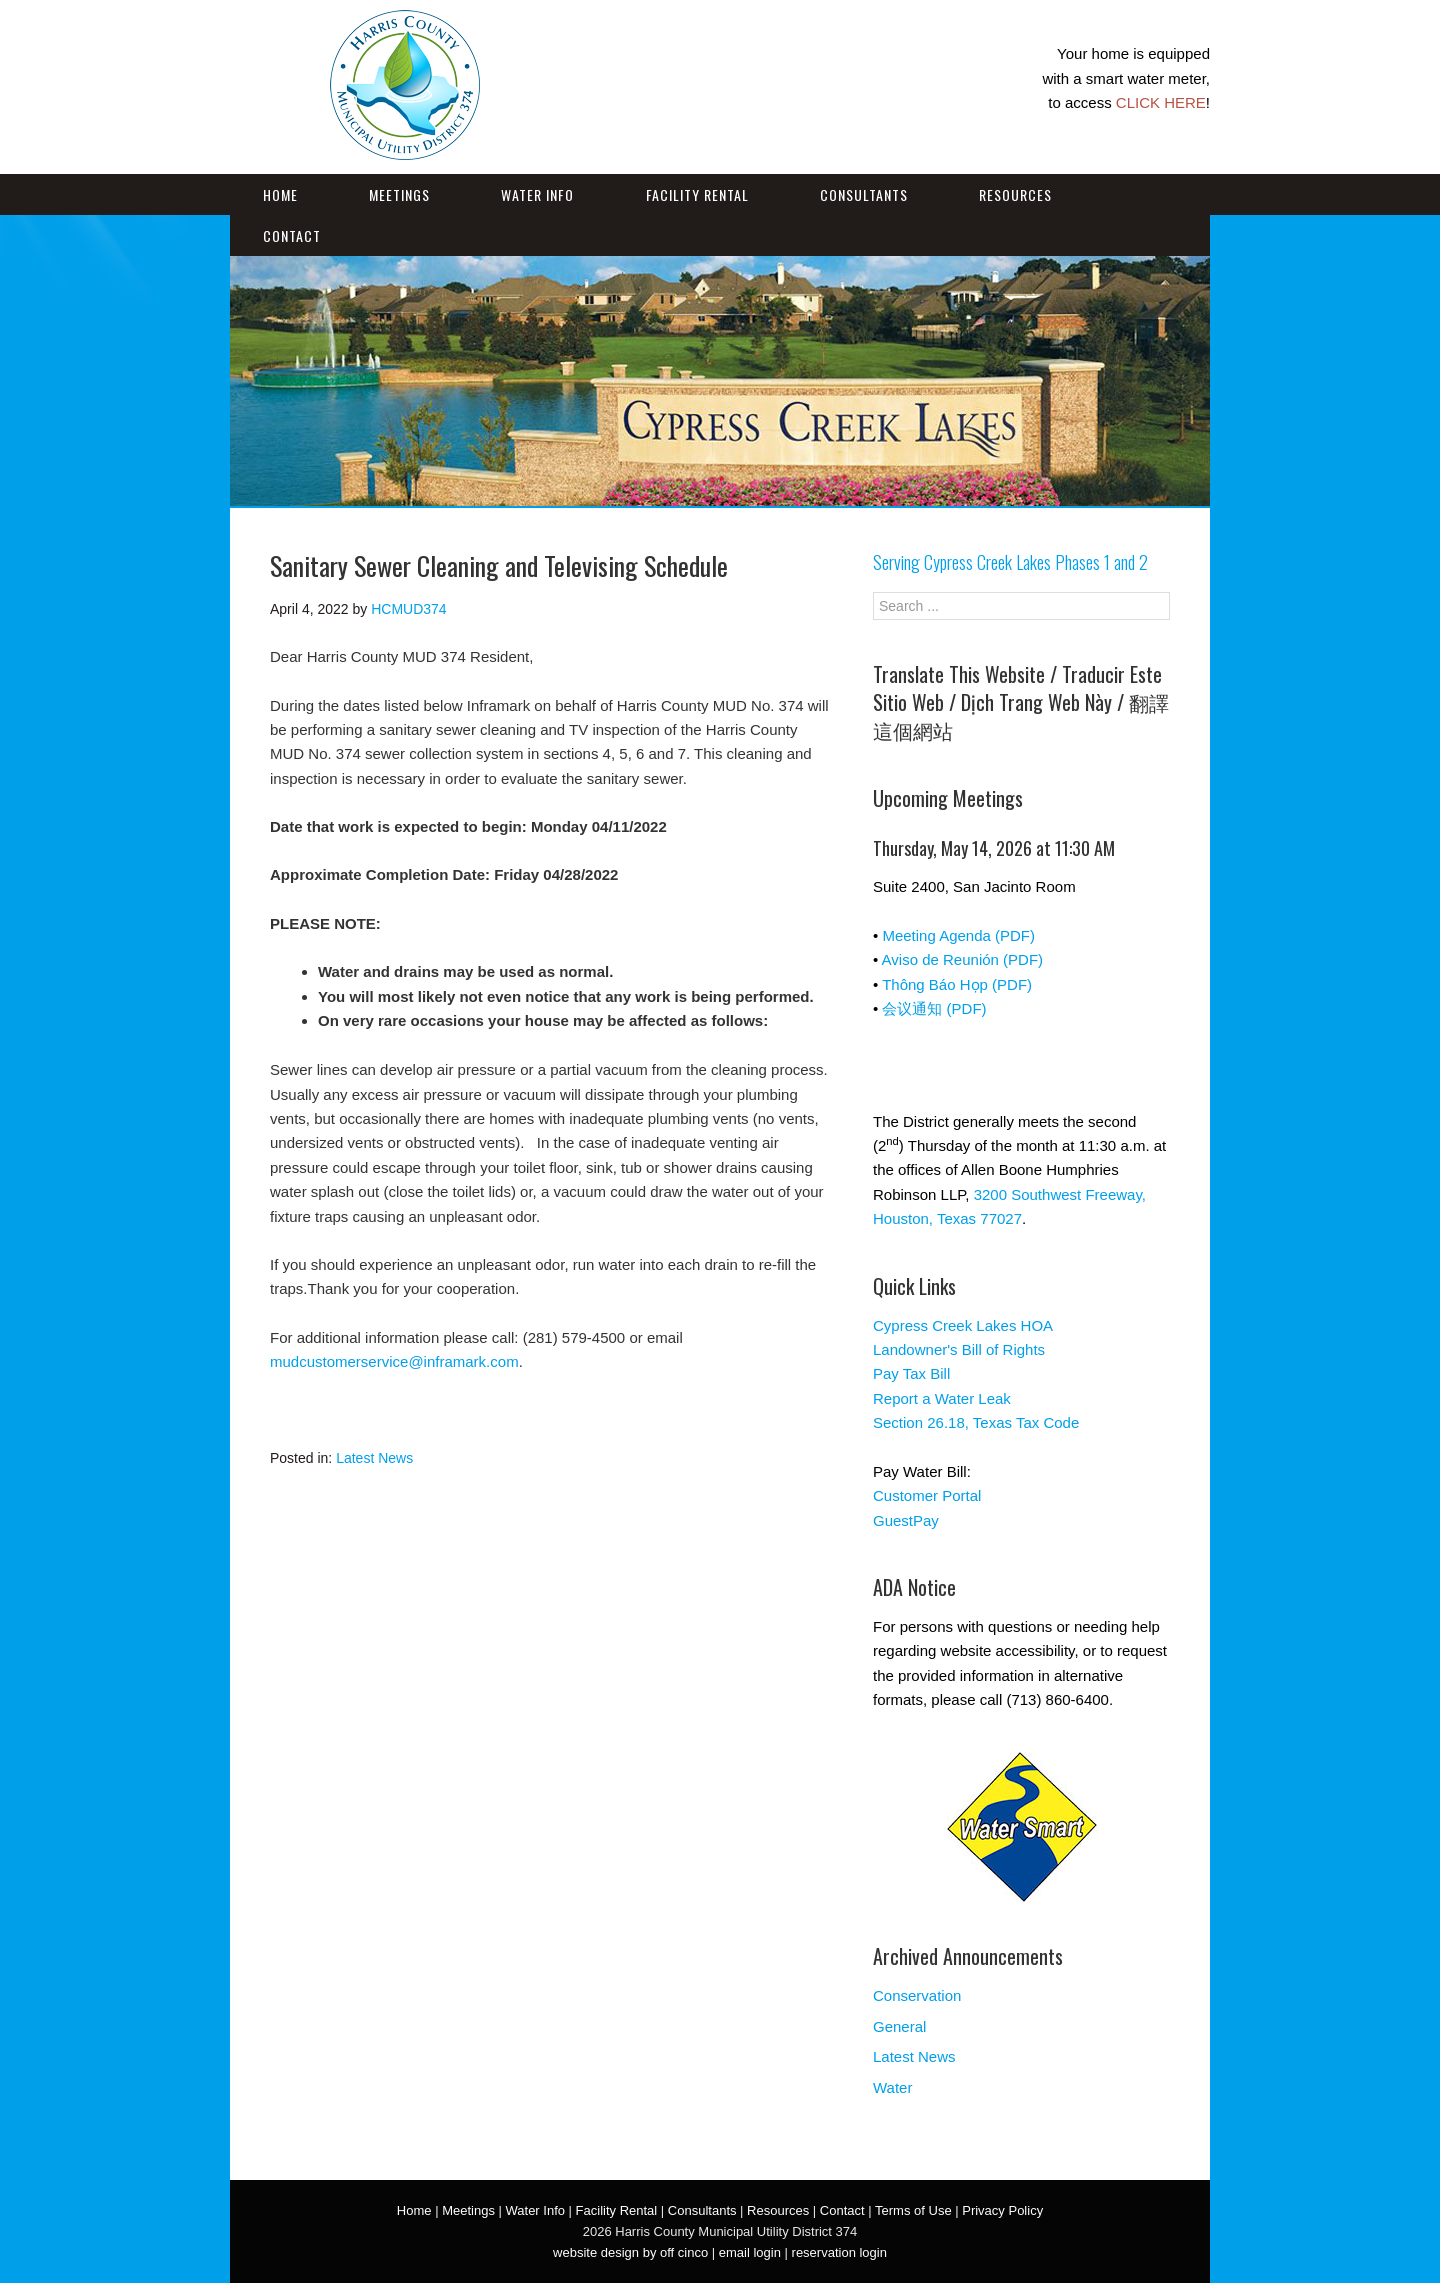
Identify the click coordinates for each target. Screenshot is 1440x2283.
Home (280, 194)
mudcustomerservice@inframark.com (394, 1361)
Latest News (374, 1458)
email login (750, 2252)
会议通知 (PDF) (934, 1008)
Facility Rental (697, 194)
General (899, 2026)
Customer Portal (927, 1495)
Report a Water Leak (942, 1398)
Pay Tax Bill (911, 1373)
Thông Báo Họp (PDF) (957, 984)
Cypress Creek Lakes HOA (963, 1325)
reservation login (839, 2252)
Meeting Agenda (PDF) (958, 935)
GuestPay (906, 1520)
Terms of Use (913, 2210)
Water (892, 2087)
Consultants (864, 194)
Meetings (399, 194)
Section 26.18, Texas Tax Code (976, 1422)
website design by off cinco (630, 2252)
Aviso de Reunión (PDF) (962, 959)
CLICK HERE (1161, 102)
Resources (1015, 194)
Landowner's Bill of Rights (959, 1349)
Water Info (537, 194)
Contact (292, 235)
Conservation (917, 1995)
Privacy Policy (1002, 2210)
